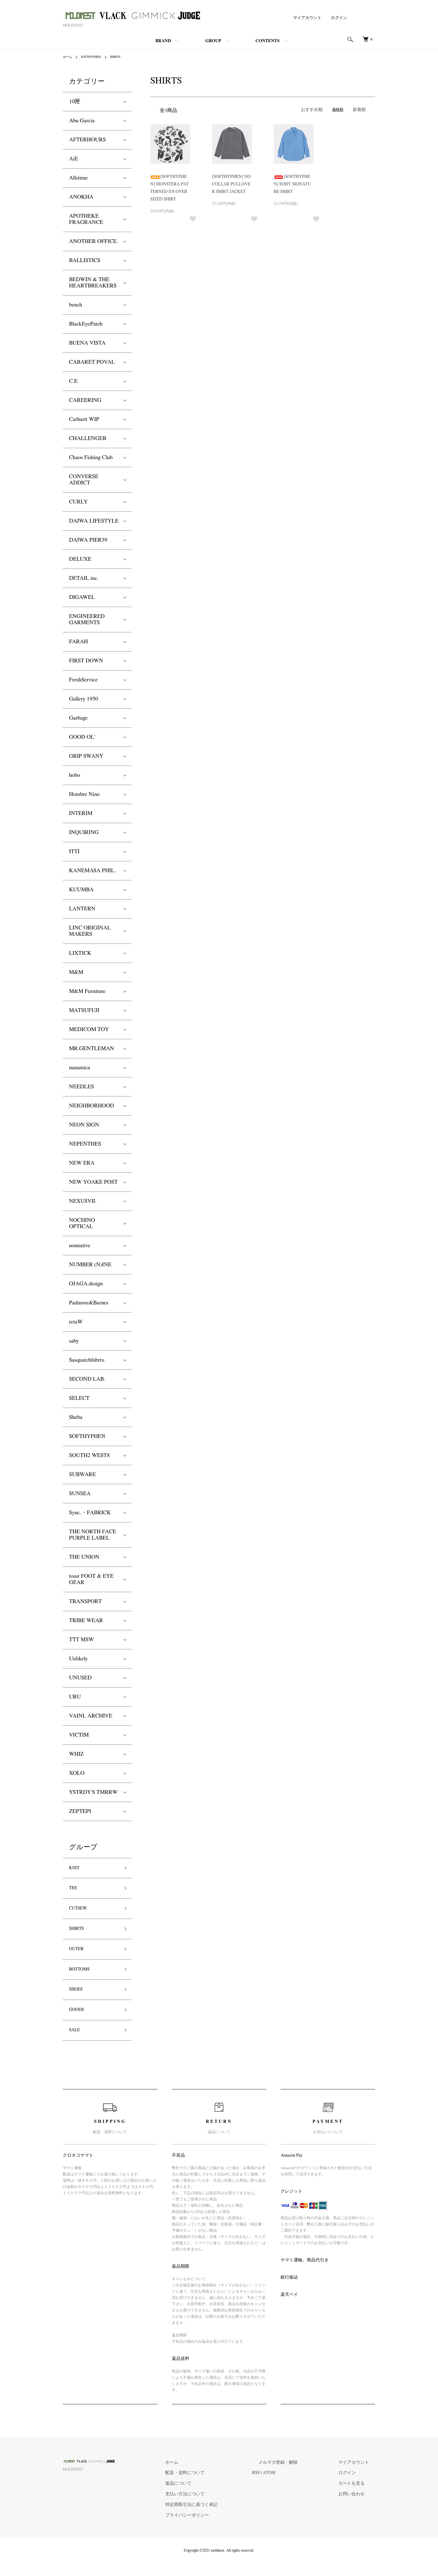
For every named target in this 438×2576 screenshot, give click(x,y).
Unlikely (78, 1659)
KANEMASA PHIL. (92, 870)
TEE (74, 1891)
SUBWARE (82, 1474)
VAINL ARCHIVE (90, 1716)
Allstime (78, 178)
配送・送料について (231, 2490)
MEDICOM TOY (89, 1029)
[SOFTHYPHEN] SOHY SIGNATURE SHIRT (293, 183)
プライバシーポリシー (232, 2529)
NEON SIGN (84, 1125)
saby (74, 1341)
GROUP (213, 41)
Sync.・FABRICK (90, 1513)
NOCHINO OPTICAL (82, 1223)
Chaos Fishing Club (90, 457)
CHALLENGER (88, 438)
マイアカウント (309, 17)
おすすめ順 (315, 109)
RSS (290, 2490)
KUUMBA (81, 890)
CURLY (78, 502)
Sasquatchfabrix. (87, 1360)
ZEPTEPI (80, 1811)
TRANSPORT (85, 1601)
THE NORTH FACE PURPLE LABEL (92, 1535)
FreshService (83, 680)
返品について (225, 2500)
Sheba (75, 1417)
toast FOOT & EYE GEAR (91, 1579)
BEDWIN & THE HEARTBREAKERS (93, 283)
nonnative (79, 1245)
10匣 (74, 101)
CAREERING (85, 400)
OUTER (78, 1958)
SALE (76, 2048)
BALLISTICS (84, 260)
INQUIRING (84, 832)
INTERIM (80, 813)
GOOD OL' (82, 737)
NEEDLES (81, 1087)
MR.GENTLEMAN (91, 1048)
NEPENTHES (85, 1144)
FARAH (78, 642)
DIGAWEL (82, 597)
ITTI (74, 851)
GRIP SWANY (86, 756)
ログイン (339, 17)
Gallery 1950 (83, 699)
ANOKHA (81, 197)
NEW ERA (82, 1163)
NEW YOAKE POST (93, 1182)
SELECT (79, 1398)
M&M (76, 972)
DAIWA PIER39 (88, 540)
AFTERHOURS (87, 140)
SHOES (78, 2003)
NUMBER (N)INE (90, 1265)
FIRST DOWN (86, 661)
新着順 (360, 109)
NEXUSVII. (83, 1201)
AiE (73, 159)
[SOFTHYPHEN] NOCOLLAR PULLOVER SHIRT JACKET (232, 183)
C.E (73, 381)
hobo (74, 775)
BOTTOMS (82, 1981)
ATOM (301, 2490)
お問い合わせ (360, 2510)
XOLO (76, 1773)
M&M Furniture (87, 991)
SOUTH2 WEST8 (89, 1455)
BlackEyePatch (85, 324)
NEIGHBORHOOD (91, 1106)
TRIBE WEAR (86, 1620)
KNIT (75, 1869)
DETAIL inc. (83, 578)
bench (75, 305)
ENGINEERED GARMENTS (87, 619)
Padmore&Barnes (88, 1303)
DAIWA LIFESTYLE (93, 521)
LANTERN (82, 909)
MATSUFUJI (84, 1010)
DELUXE (80, 559)
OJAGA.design (86, 1284)
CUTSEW (80, 1914)
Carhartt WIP (84, 419)
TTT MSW (81, 1639)
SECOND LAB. (87, 1379)
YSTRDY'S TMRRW (93, 1792)
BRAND (163, 41)
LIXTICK (80, 953)
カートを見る (360, 2500)
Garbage (78, 718)
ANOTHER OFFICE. (93, 241)
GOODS (78, 2026)
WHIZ (76, 1754)
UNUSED (80, 1678)
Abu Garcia (82, 121)
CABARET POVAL (92, 362)
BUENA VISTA (87, 343)
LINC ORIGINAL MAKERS (90, 931)
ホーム (68, 56)
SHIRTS (122, 56)
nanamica (79, 1067)
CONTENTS (268, 41)
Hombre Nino (84, 794)
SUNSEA (80, 1493)
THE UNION (84, 1557)
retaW (76, 1322)
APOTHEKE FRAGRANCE (86, 219)
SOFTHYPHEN (95, 56)
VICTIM (79, 1735)
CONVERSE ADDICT (83, 480)
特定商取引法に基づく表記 (236, 2519)
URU (75, 1697)
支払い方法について (231, 2510)
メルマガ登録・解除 (304, 2481)
